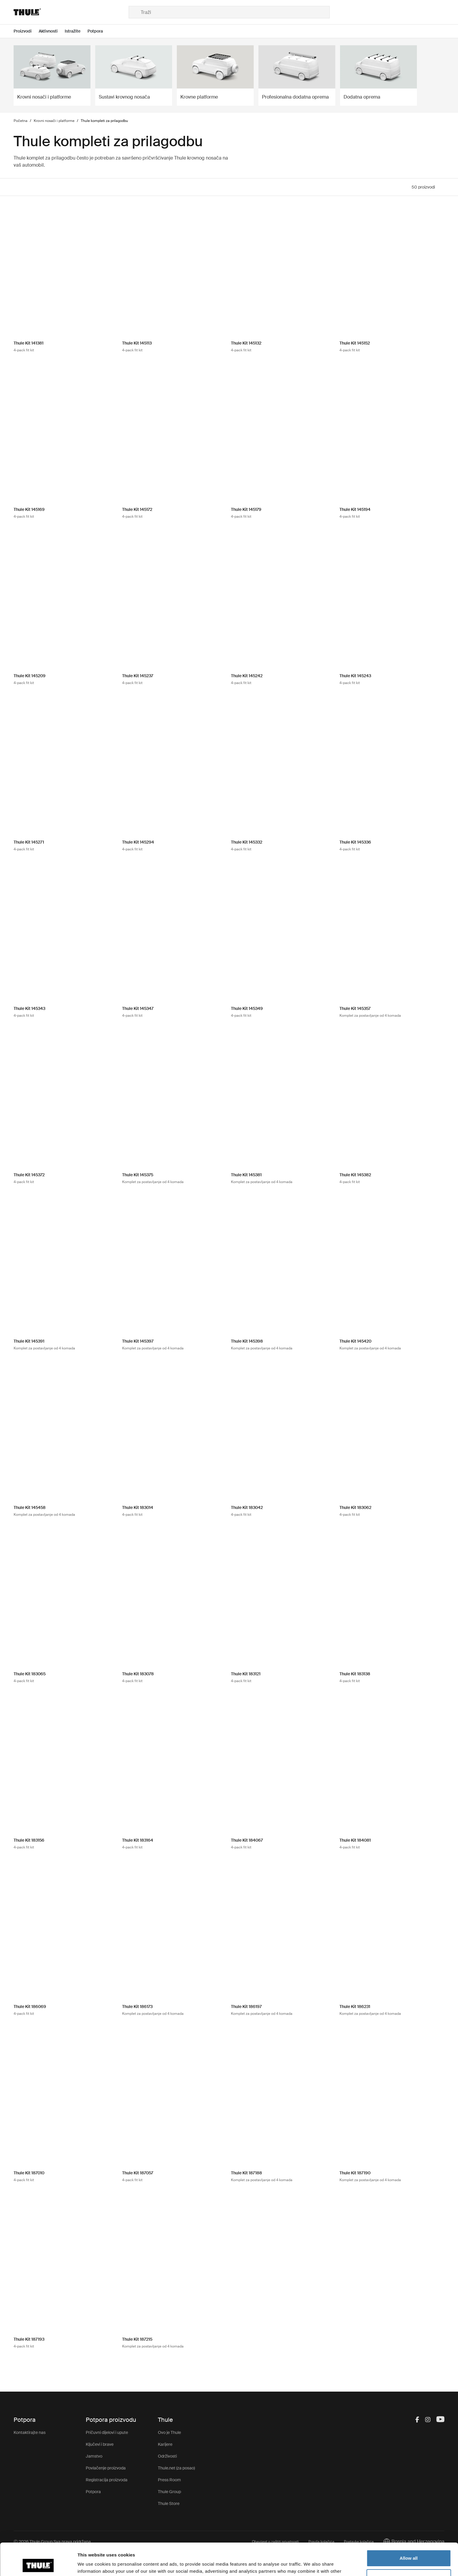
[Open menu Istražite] (76, 31)
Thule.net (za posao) (176, 2468)
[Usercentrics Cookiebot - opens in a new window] (38, 2564)
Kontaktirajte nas (30, 2432)
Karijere (165, 2444)
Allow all (409, 2527)
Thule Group (169, 2491)
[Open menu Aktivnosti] (52, 31)
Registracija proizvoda (106, 2479)
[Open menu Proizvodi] (26, 31)
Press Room (169, 2479)
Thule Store (168, 2503)
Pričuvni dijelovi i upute (107, 2432)
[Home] (71, 12)
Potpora (93, 2491)
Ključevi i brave (100, 2444)
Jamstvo (94, 2456)
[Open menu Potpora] (99, 31)
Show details (91, 2564)
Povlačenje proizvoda (106, 2468)
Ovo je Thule (169, 2432)
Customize (409, 2547)
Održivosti (167, 2456)
